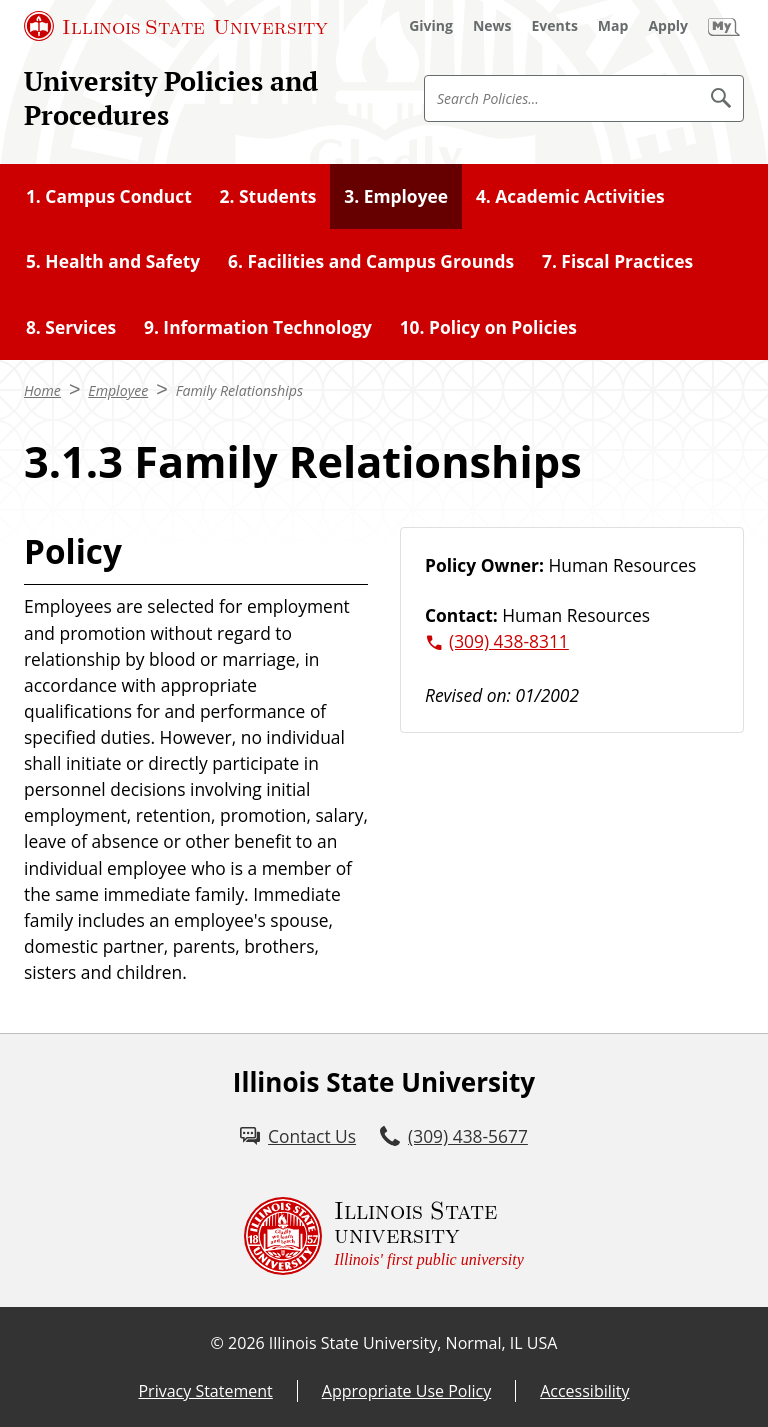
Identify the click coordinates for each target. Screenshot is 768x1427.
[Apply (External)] (668, 26)
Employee (118, 390)
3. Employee (396, 196)
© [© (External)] (217, 1343)
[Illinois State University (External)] (176, 26)
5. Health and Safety (113, 261)
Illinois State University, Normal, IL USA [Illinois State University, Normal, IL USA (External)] (413, 1343)
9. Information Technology (258, 327)
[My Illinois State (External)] (724, 26)
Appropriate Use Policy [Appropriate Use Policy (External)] (406, 1391)
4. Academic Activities (570, 196)
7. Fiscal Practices (617, 261)
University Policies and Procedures (171, 98)
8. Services (71, 327)
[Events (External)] (555, 26)
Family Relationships (239, 390)
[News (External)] (492, 26)
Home (42, 390)
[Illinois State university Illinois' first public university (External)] (384, 1236)
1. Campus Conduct (109, 196)
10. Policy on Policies (488, 327)
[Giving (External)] (431, 26)
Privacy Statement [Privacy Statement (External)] (205, 1391)
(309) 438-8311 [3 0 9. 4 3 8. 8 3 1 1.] (509, 641)
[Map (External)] (613, 26)
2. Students (268, 196)
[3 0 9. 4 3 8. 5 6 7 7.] (454, 1136)
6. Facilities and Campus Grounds (371, 261)
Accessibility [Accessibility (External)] (584, 1391)
